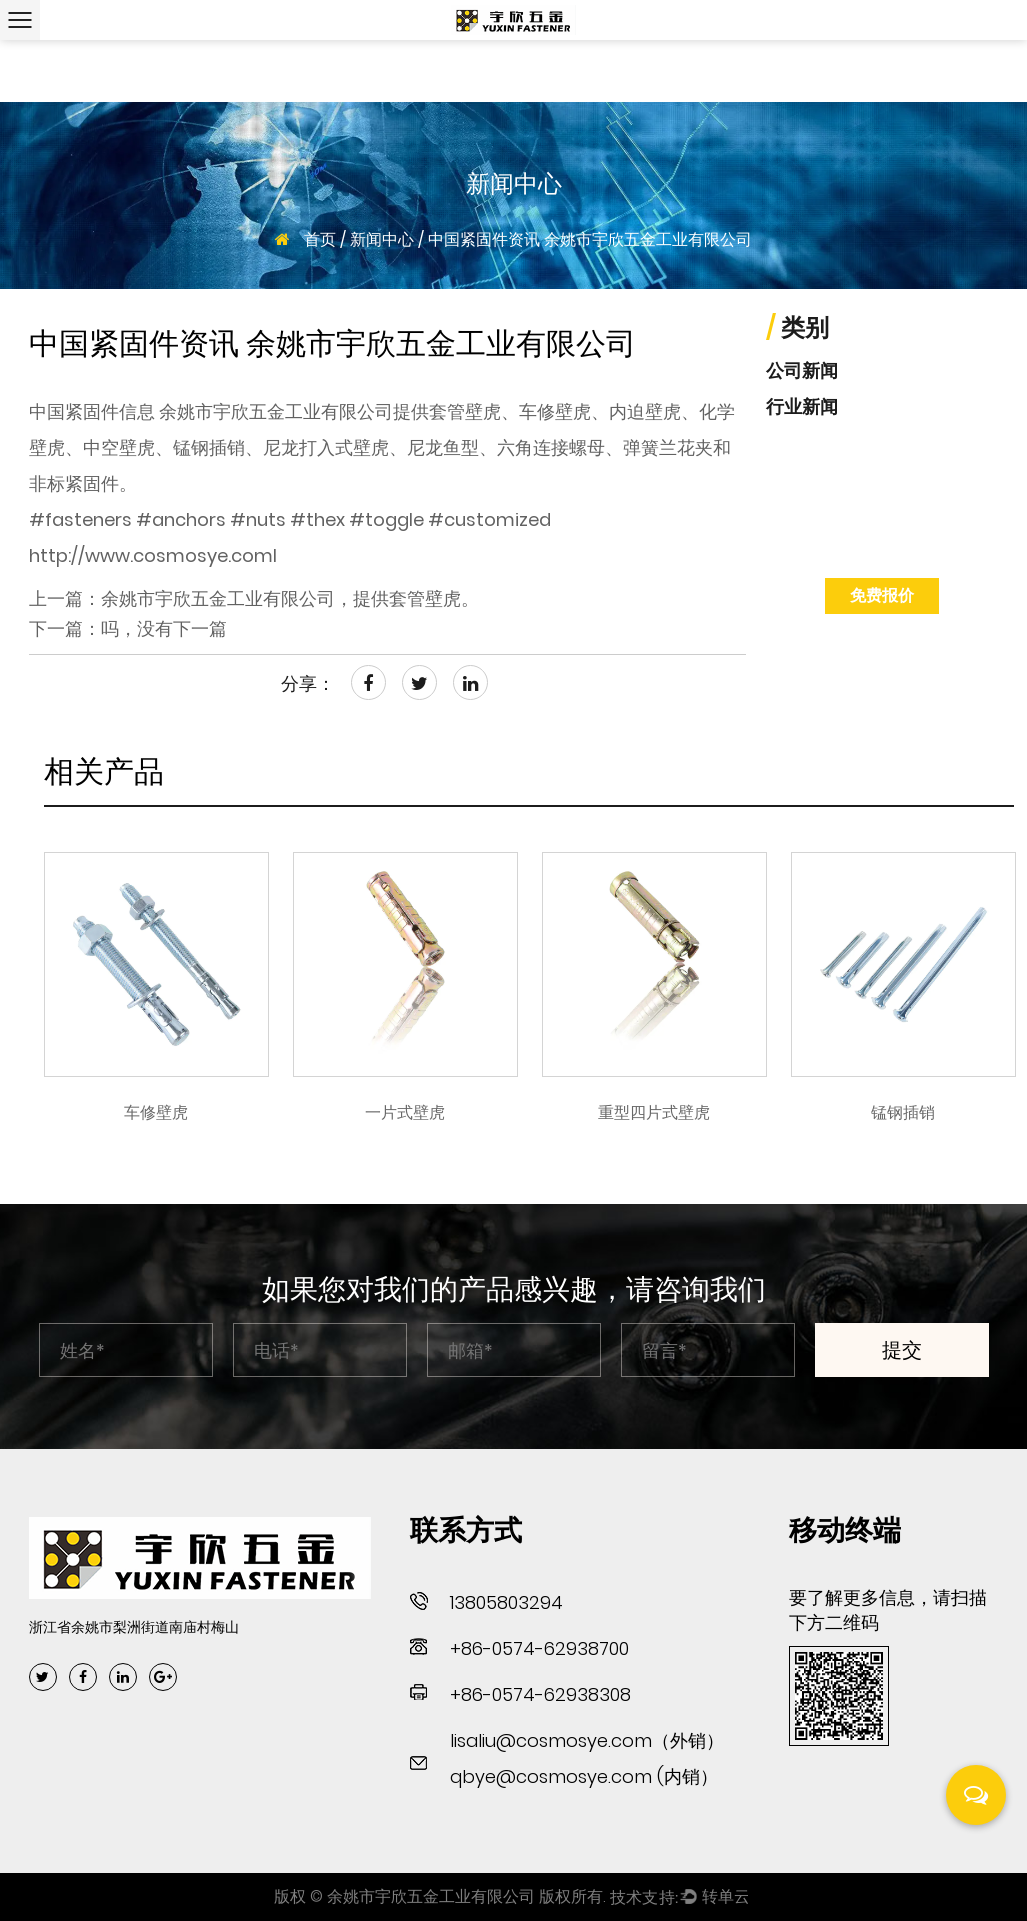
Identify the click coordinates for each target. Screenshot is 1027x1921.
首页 (320, 239)
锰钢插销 (903, 1112)
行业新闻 (802, 406)
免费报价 (882, 595)
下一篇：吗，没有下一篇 (128, 628)
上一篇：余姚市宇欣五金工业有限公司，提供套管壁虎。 (254, 598)
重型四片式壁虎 (654, 1112)
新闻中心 (382, 239)
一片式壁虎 (405, 1112)
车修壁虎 (156, 1112)
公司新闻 (802, 370)
